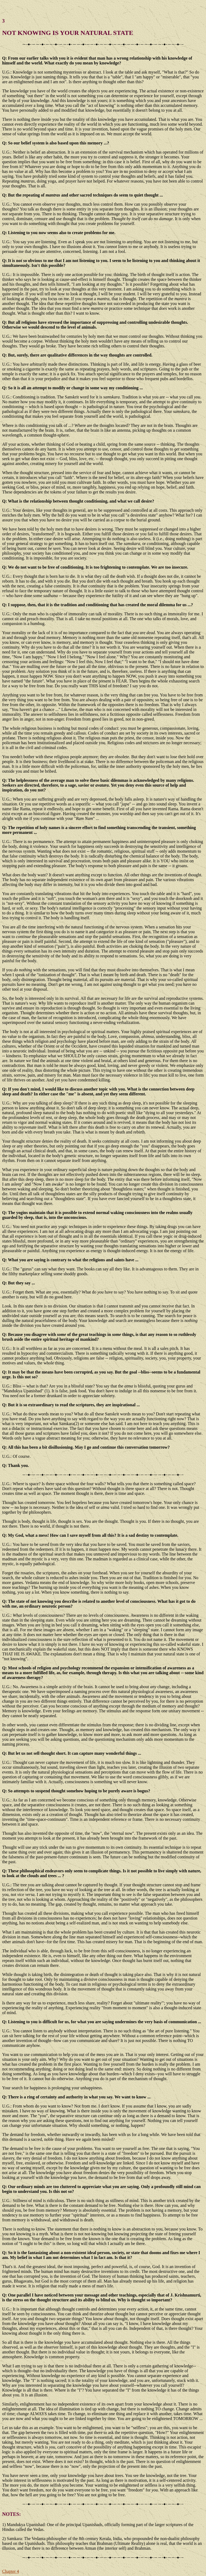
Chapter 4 (10, 2571)
